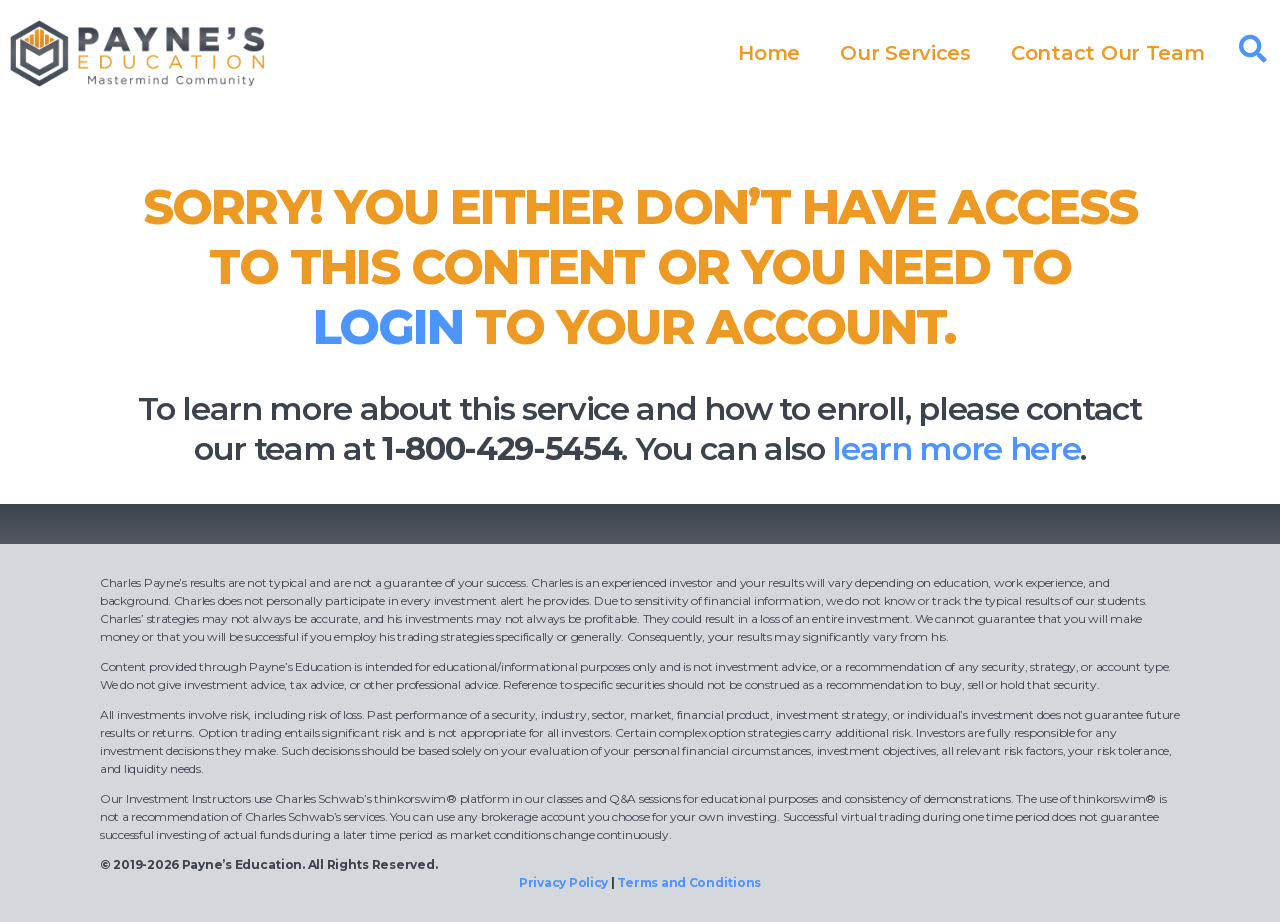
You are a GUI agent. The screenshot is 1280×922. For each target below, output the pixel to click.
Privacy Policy (563, 882)
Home (769, 53)
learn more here (956, 448)
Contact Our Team (1108, 53)
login (388, 327)
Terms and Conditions (689, 882)
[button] (1253, 48)
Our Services (905, 53)
